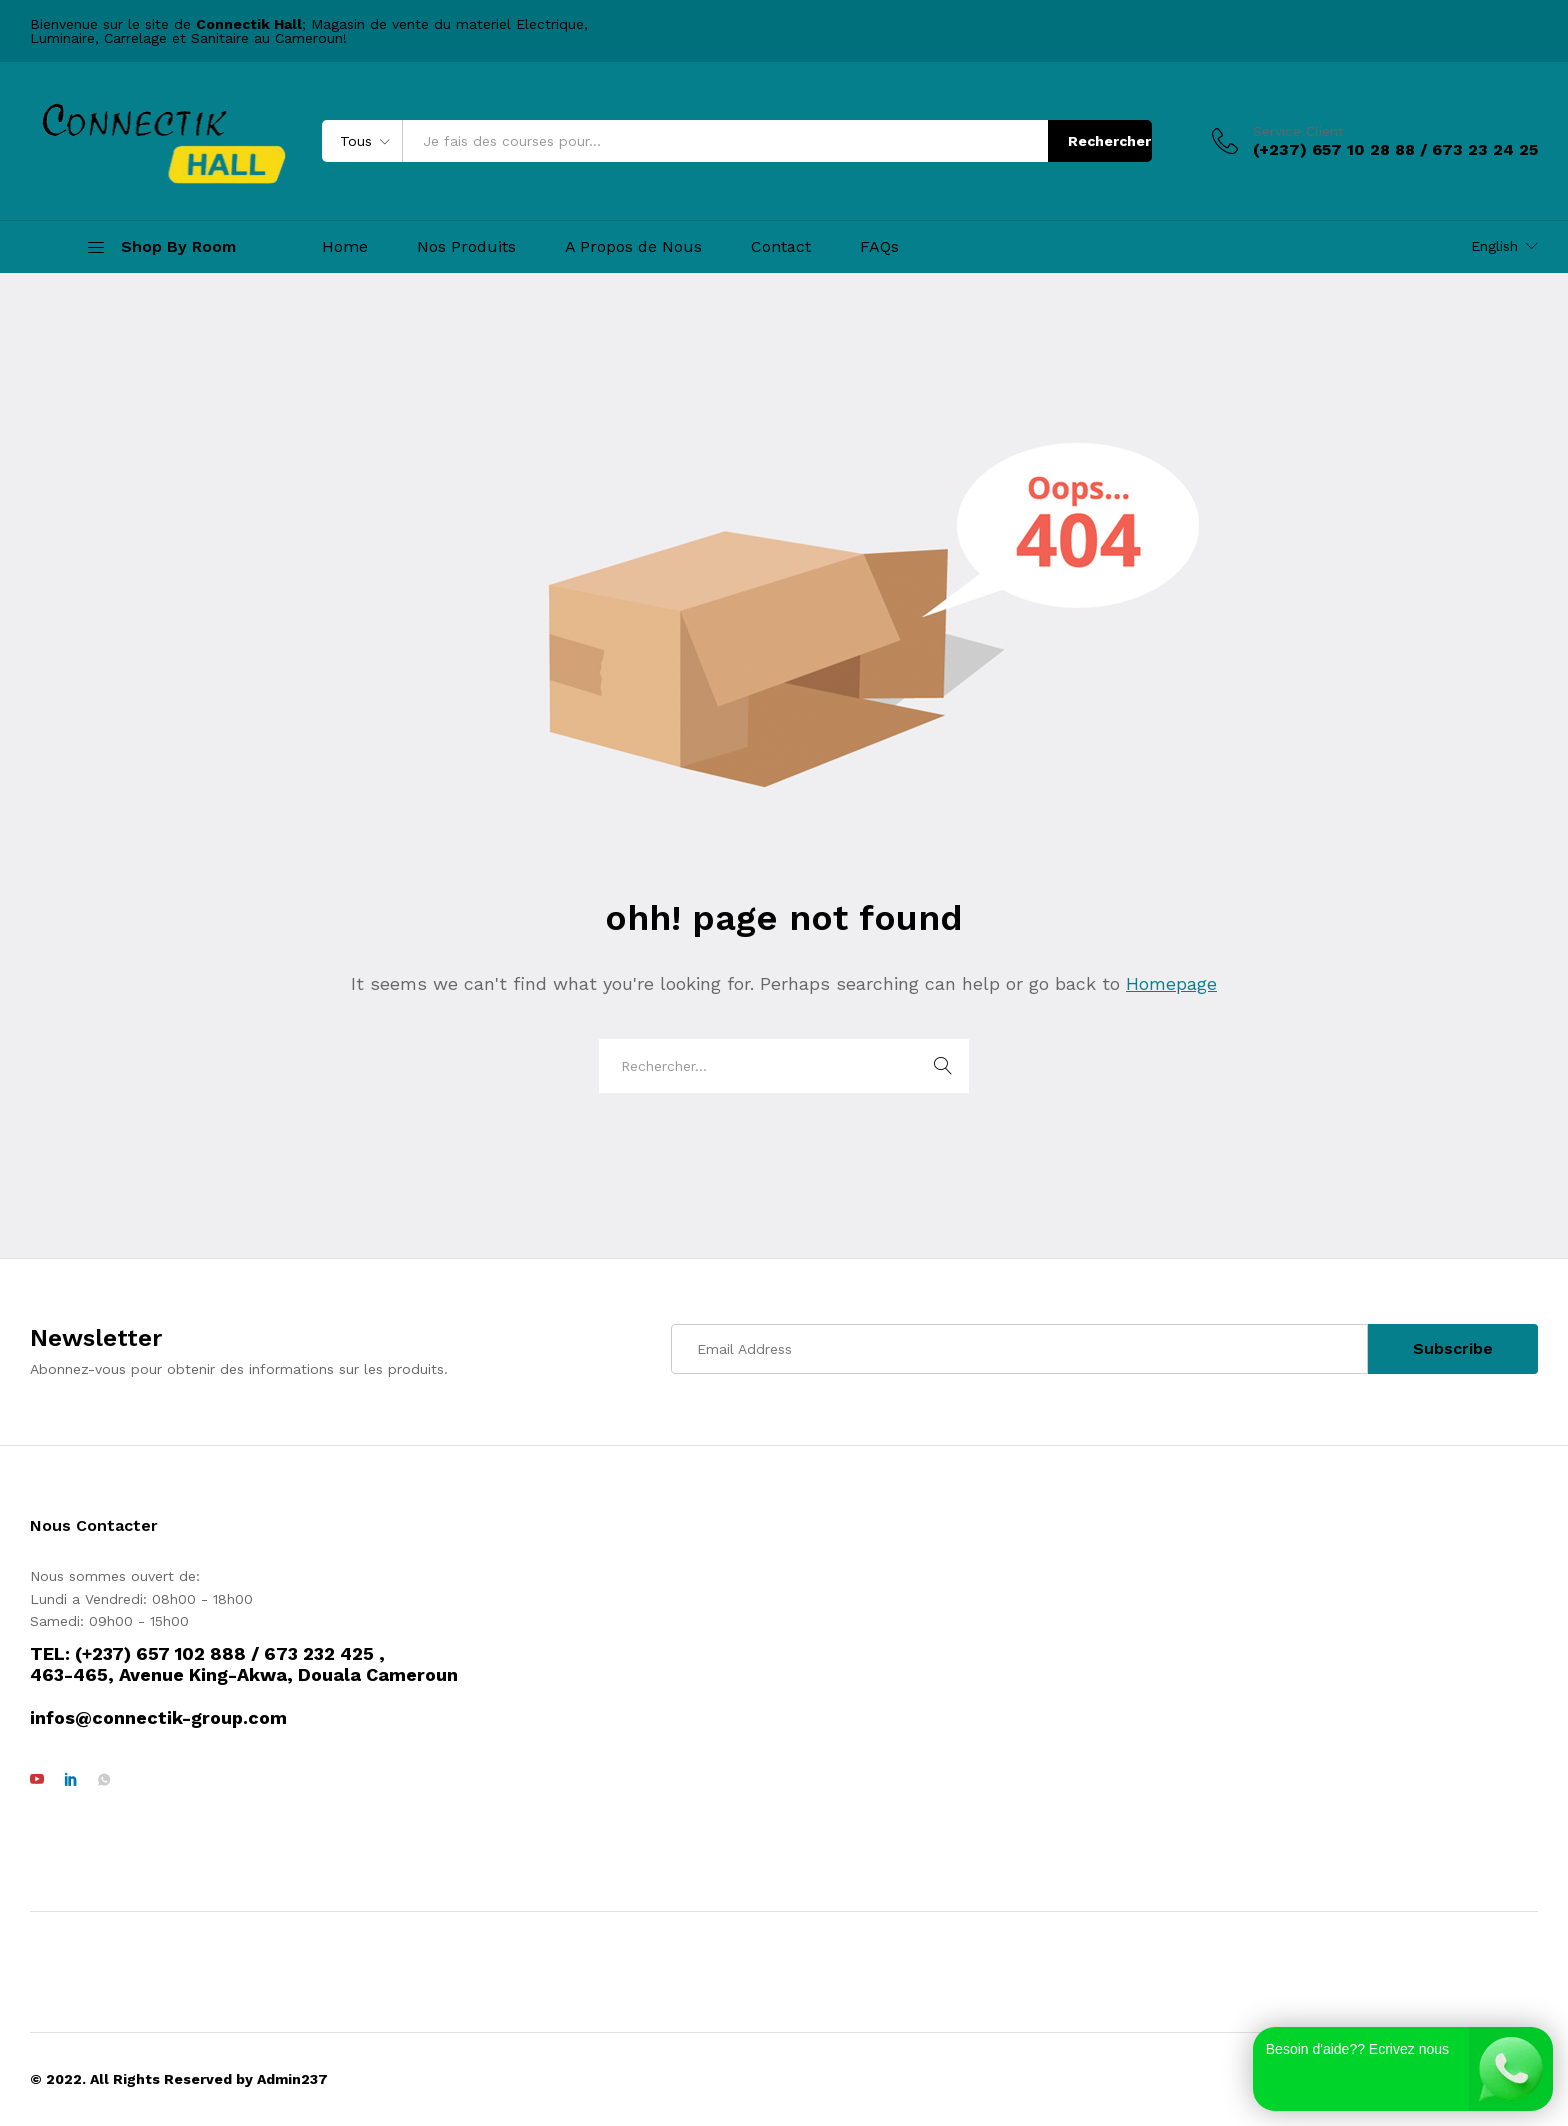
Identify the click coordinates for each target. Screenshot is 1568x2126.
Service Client (1298, 131)
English (1494, 246)
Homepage (1171, 983)
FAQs (879, 247)
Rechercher (1109, 141)
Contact (781, 247)
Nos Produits (466, 247)
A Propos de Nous (633, 247)
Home (345, 247)
